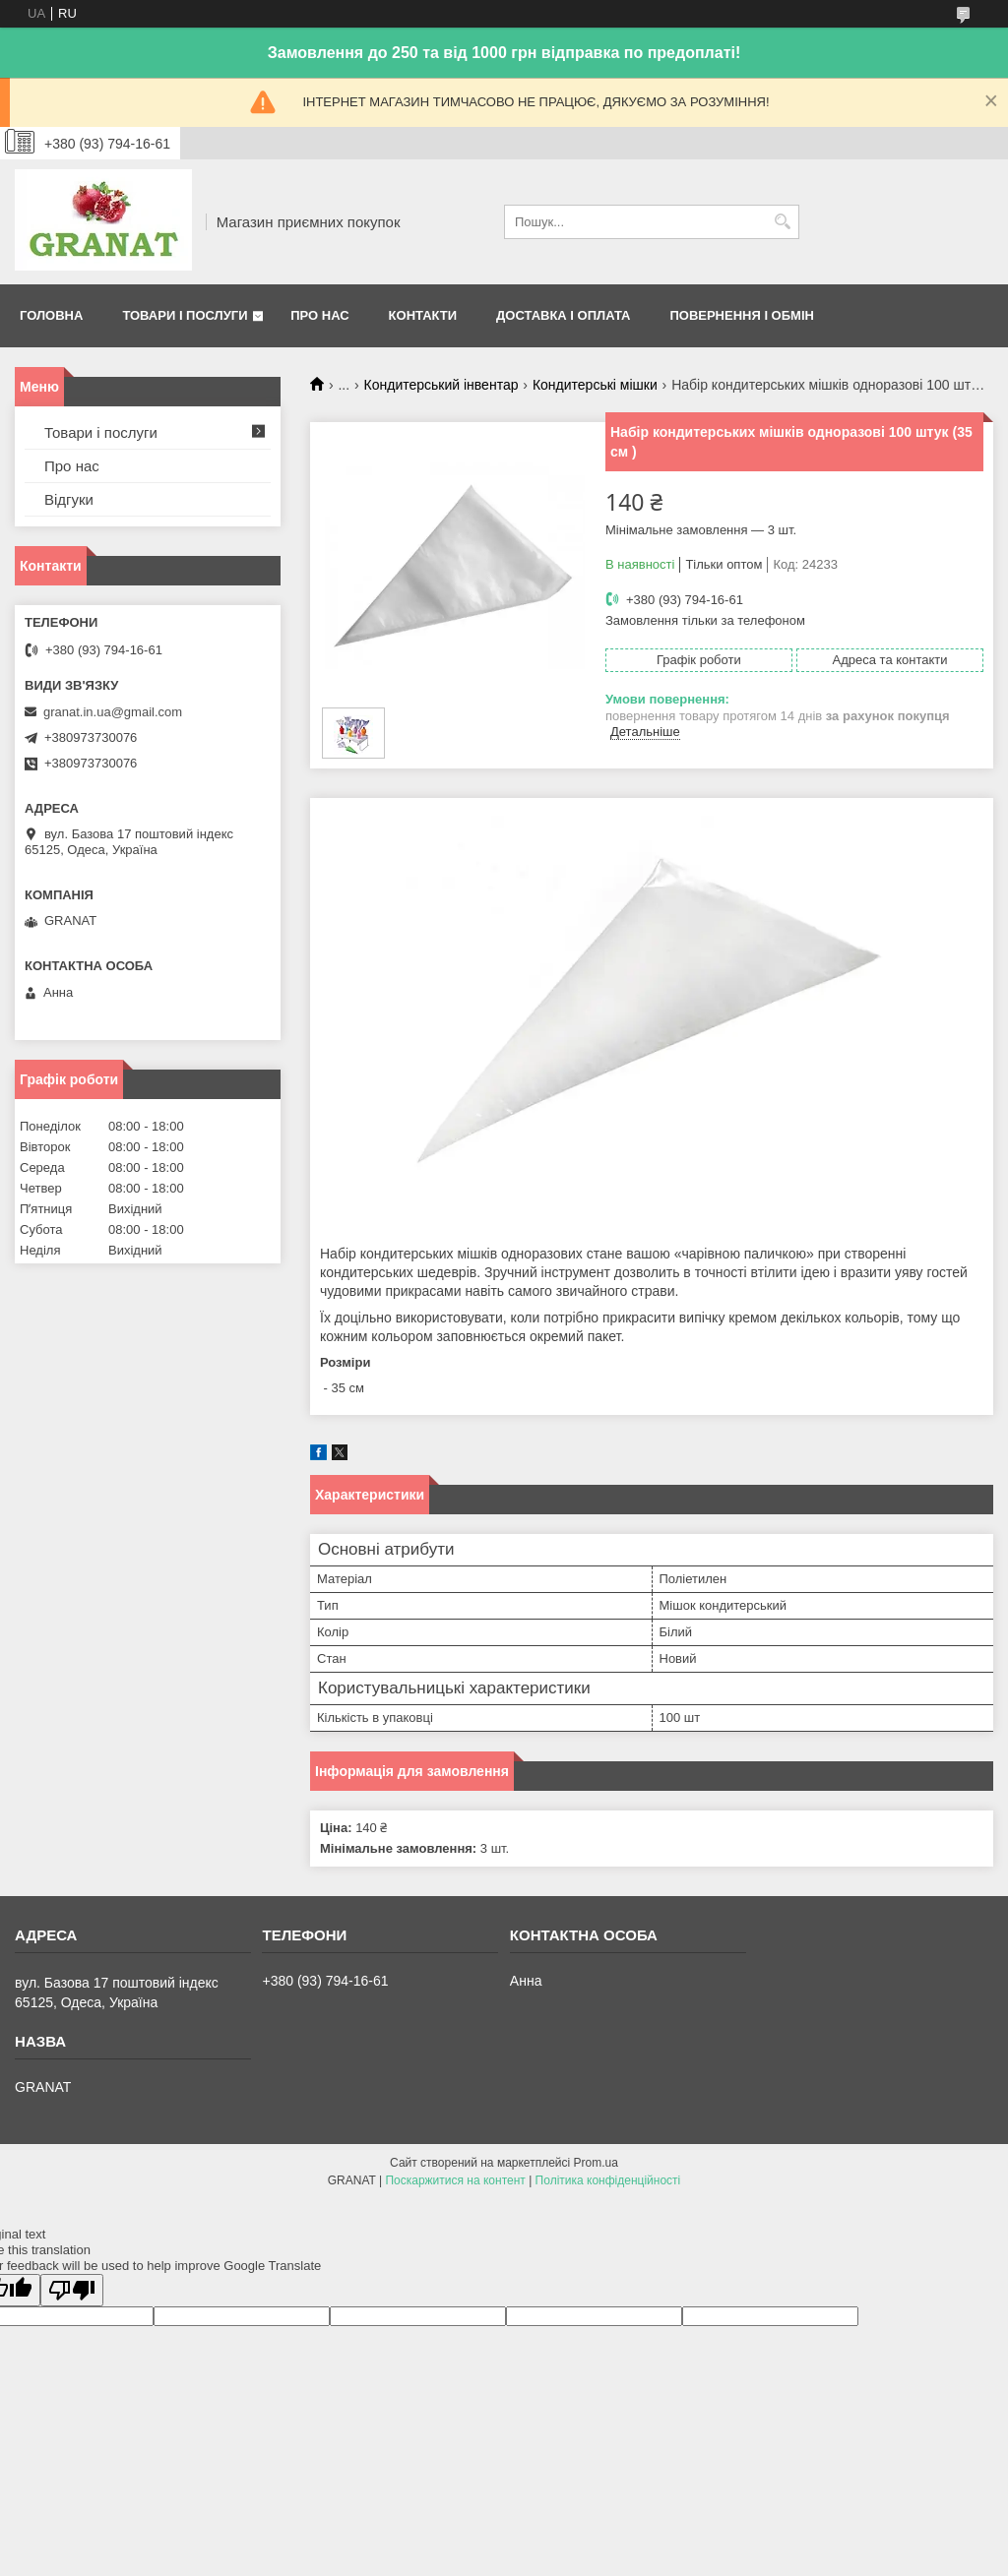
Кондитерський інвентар (441, 385)
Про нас (319, 315)
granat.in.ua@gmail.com (112, 712)
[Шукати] (782, 222)
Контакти (423, 315)
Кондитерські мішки (595, 385)
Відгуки (69, 499)
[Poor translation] (71, 2290)
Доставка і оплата (563, 315)
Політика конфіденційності (608, 2180)
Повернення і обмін (741, 315)
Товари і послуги (184, 315)
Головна (51, 315)
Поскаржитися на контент (455, 2180)
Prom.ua (596, 2163)
